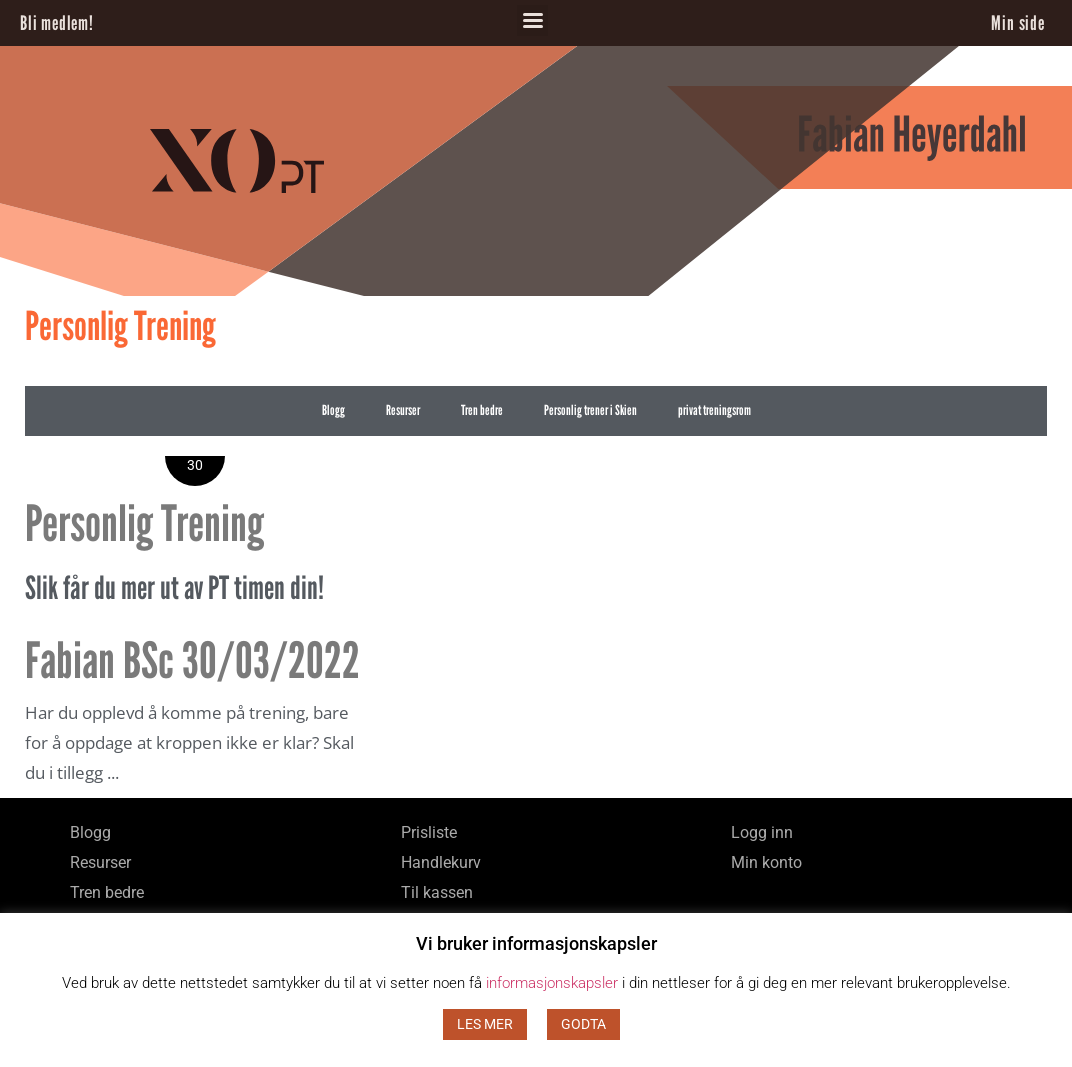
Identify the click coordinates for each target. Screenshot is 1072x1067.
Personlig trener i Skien (590, 410)
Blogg (333, 410)
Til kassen (437, 892)
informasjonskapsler (552, 983)
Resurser (403, 410)
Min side (1017, 23)
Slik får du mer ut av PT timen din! (174, 588)
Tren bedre (482, 410)
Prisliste (429, 832)
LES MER (485, 1024)
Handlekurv (441, 862)
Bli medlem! (57, 23)
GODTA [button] (583, 1024)
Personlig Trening (144, 523)
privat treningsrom (714, 410)
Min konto (766, 862)
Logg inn (762, 832)
